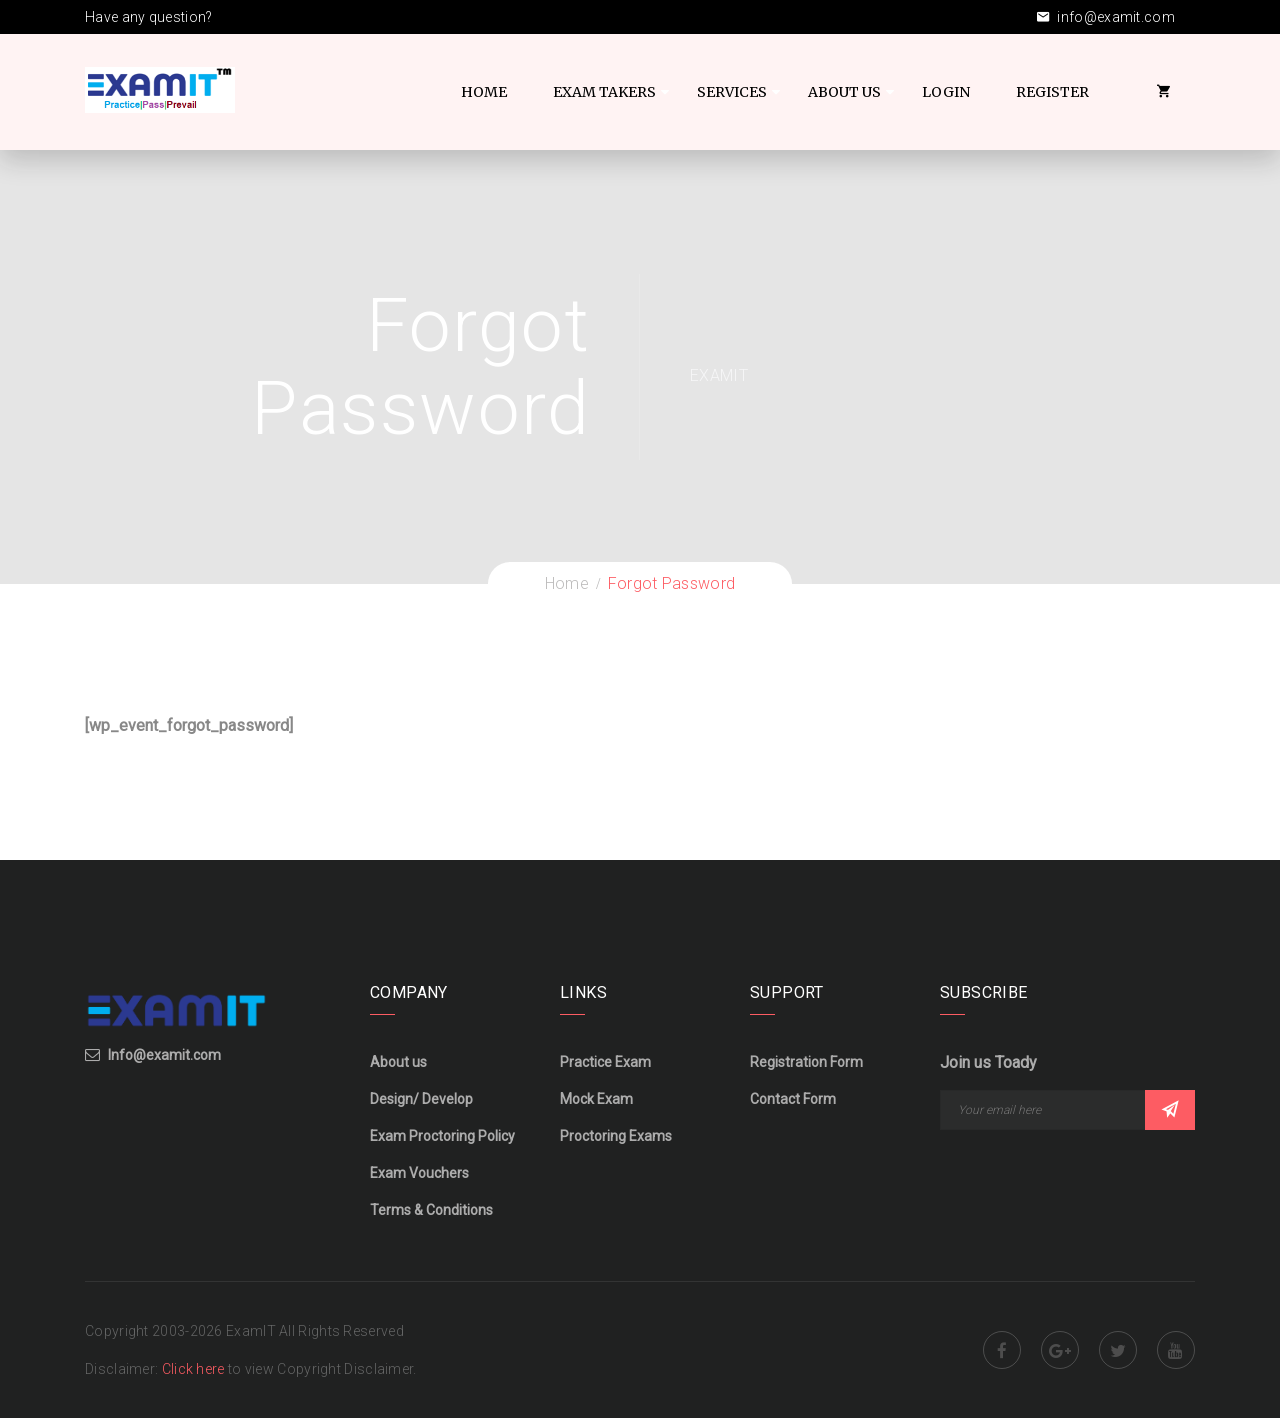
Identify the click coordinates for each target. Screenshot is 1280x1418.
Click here (195, 1369)
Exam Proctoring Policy (442, 1136)
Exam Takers (604, 92)
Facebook (1002, 1350)
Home (484, 92)
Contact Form (793, 1099)
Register (1052, 92)
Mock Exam (596, 1099)
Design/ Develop (421, 1099)
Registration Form (806, 1062)
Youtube (1176, 1350)
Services (732, 92)
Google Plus (1060, 1350)
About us (398, 1062)
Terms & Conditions (431, 1210)
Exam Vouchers (419, 1173)
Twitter (1118, 1350)
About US (844, 92)
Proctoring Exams (616, 1136)
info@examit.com (1106, 17)
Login (946, 92)
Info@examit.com (164, 1055)
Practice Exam (605, 1062)
